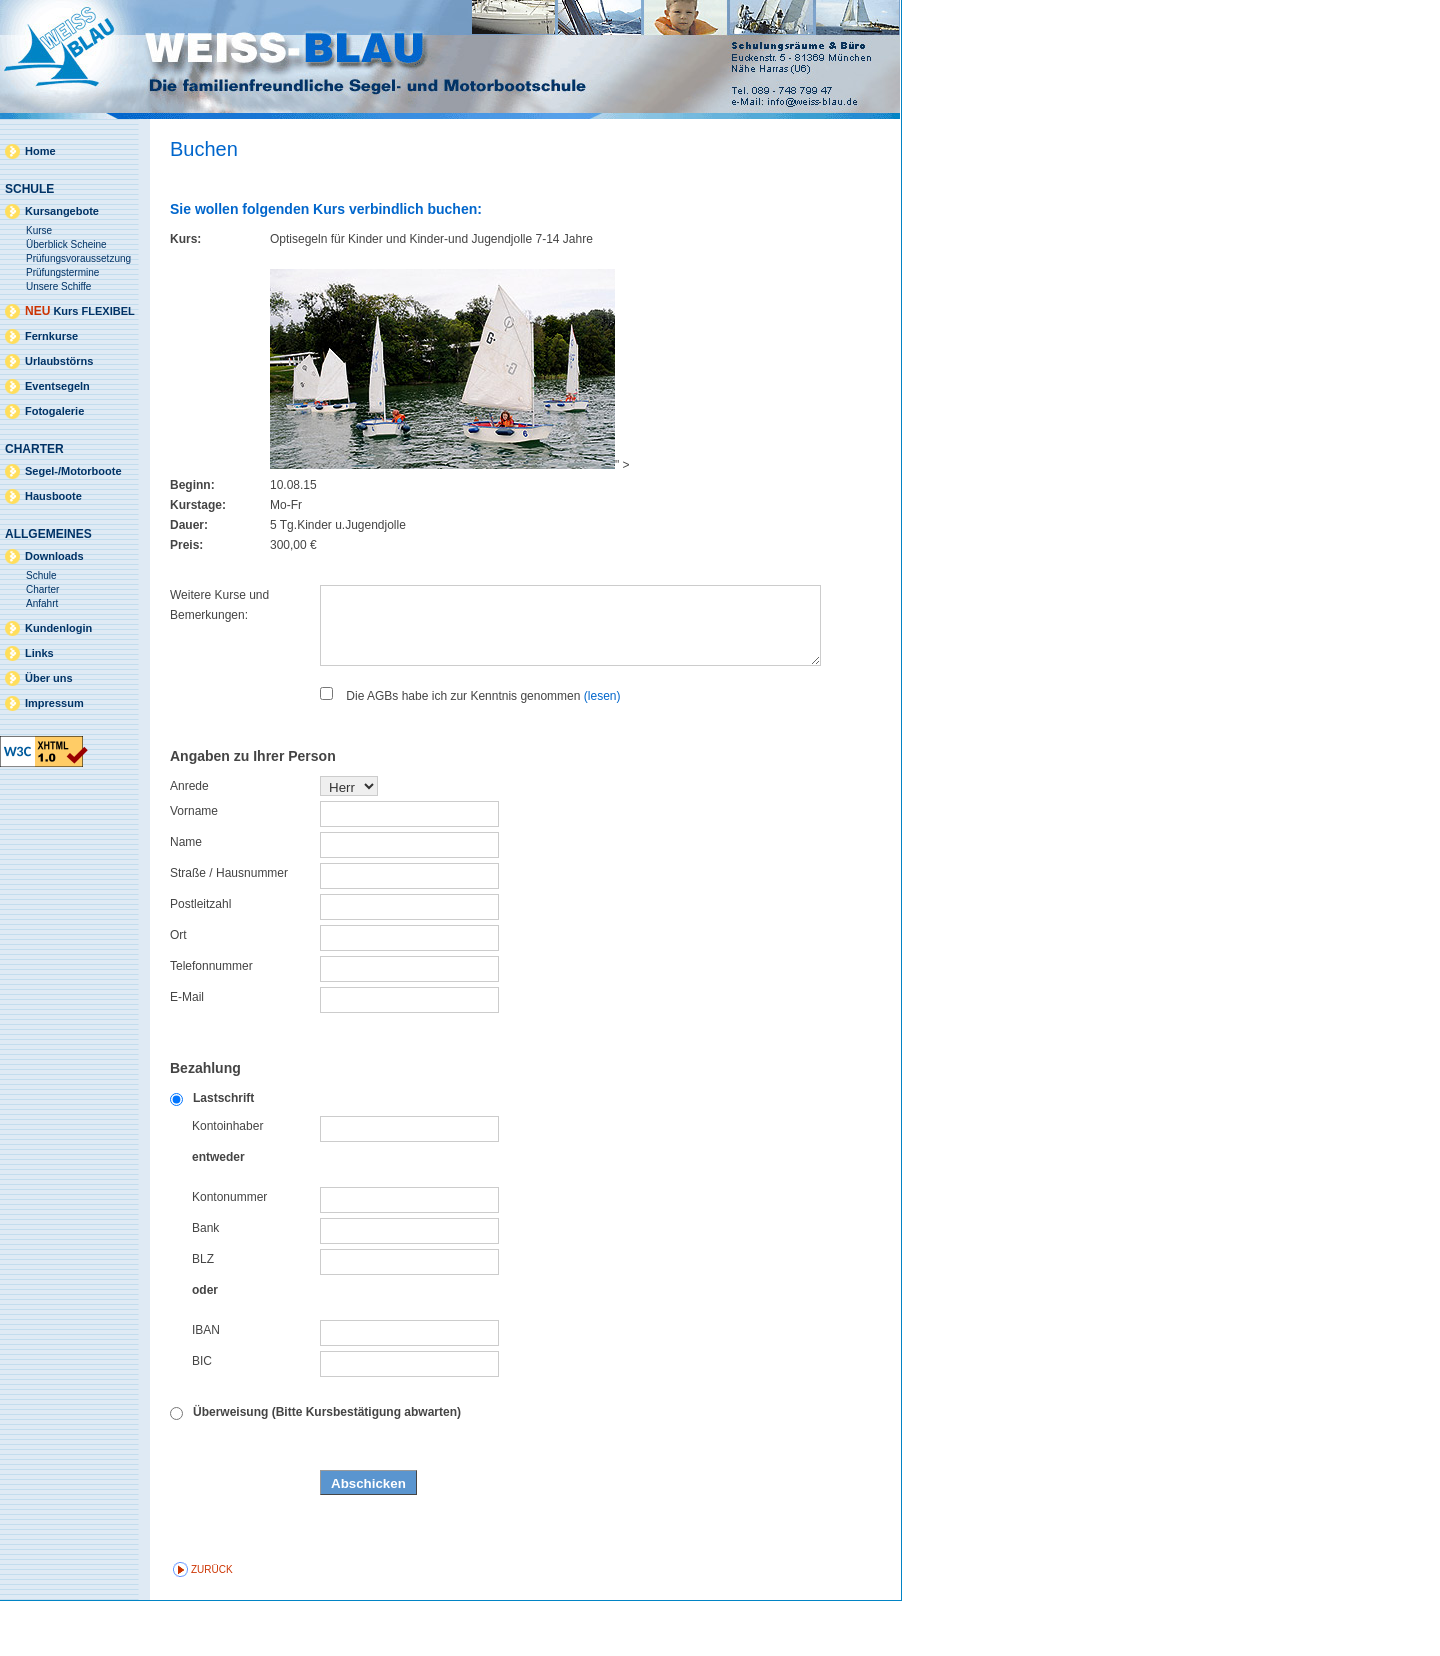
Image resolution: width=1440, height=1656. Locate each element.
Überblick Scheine (66, 244)
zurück (212, 1624)
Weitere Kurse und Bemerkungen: (219, 605)
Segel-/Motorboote (73, 471)
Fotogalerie (54, 411)
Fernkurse (51, 336)
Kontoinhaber (227, 1181)
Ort (178, 990)
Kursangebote (62, 211)
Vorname (194, 866)
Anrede (189, 841)
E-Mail (187, 1052)
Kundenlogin (58, 628)
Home (40, 151)
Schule (41, 575)
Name (186, 897)
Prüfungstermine (62, 272)
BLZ (203, 1314)
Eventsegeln (57, 386)
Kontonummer (229, 1252)
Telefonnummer (211, 1021)
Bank (205, 1283)
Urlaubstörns (59, 361)
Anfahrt (42, 603)
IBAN (206, 1385)
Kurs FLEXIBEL (80, 311)
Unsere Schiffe (58, 286)
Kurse (39, 230)
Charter (42, 589)
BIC (202, 1416)
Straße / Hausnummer (229, 928)
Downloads (54, 556)
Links (39, 653)
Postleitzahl (200, 959)
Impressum (54, 703)
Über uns (49, 678)
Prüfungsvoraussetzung (78, 258)
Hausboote (53, 496)
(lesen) (602, 751)
